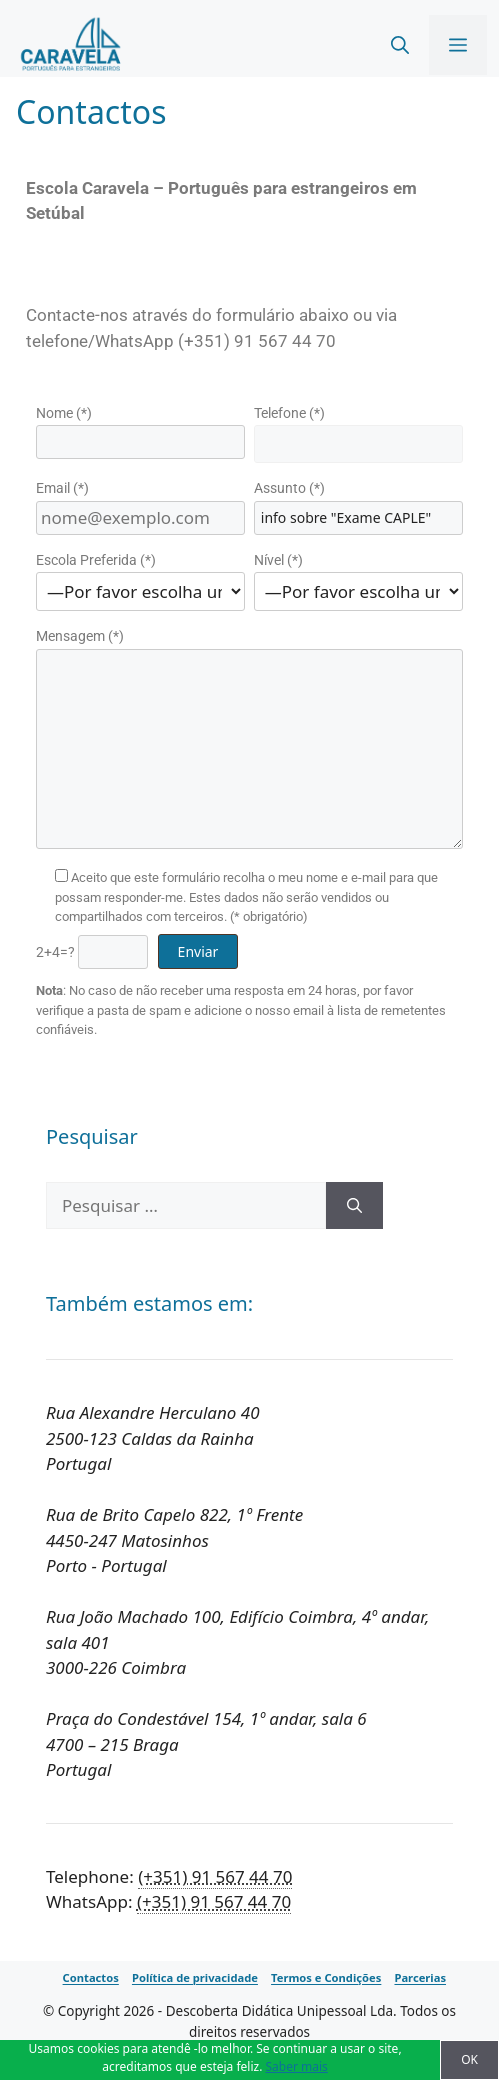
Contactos (91, 1978)
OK (469, 2059)
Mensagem (80, 636)
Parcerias (420, 1978)
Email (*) (62, 488)
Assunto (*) (289, 488)
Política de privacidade (195, 1978)
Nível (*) (278, 560)
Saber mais (297, 2066)
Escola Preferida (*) (96, 560)
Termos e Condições (326, 1978)
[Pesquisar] (354, 1206)
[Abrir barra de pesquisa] (400, 45)
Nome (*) (64, 413)
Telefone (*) (289, 413)
